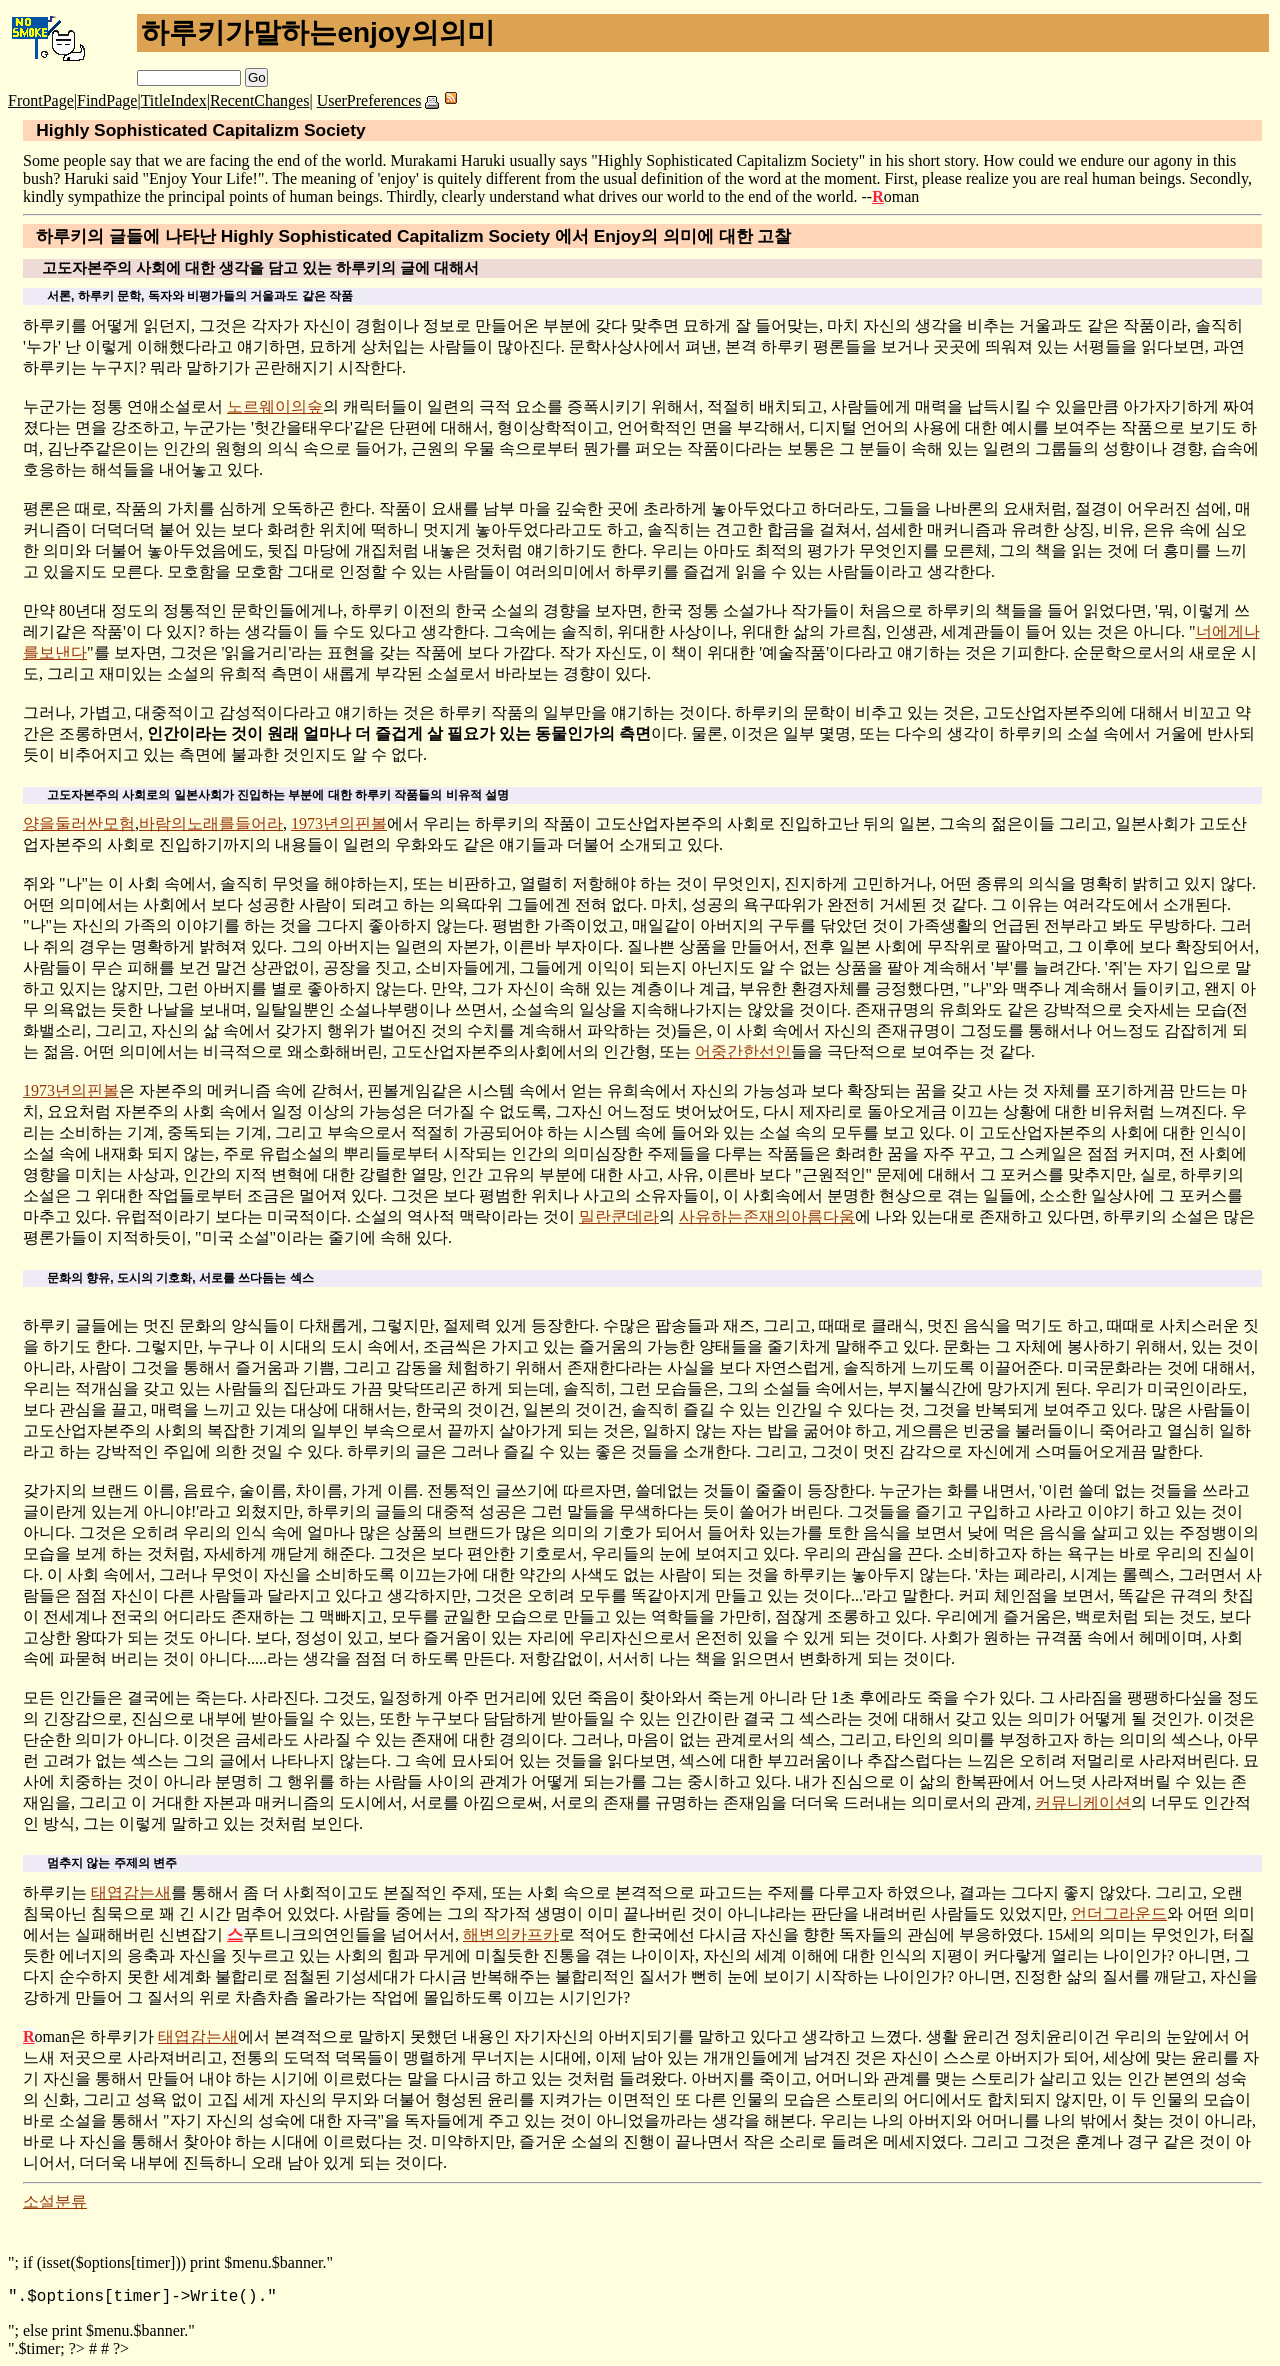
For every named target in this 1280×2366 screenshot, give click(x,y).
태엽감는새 (131, 1892)
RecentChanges (260, 100)
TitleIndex (174, 100)
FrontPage (41, 100)
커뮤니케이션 (1083, 1802)
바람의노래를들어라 (211, 823)
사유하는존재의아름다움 (767, 1216)
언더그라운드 (1119, 1913)
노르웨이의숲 (275, 406)
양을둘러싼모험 (79, 823)
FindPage (107, 100)
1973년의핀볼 (339, 823)
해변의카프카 (511, 1934)
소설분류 (55, 2201)
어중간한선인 (743, 1051)
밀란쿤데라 (619, 1216)
